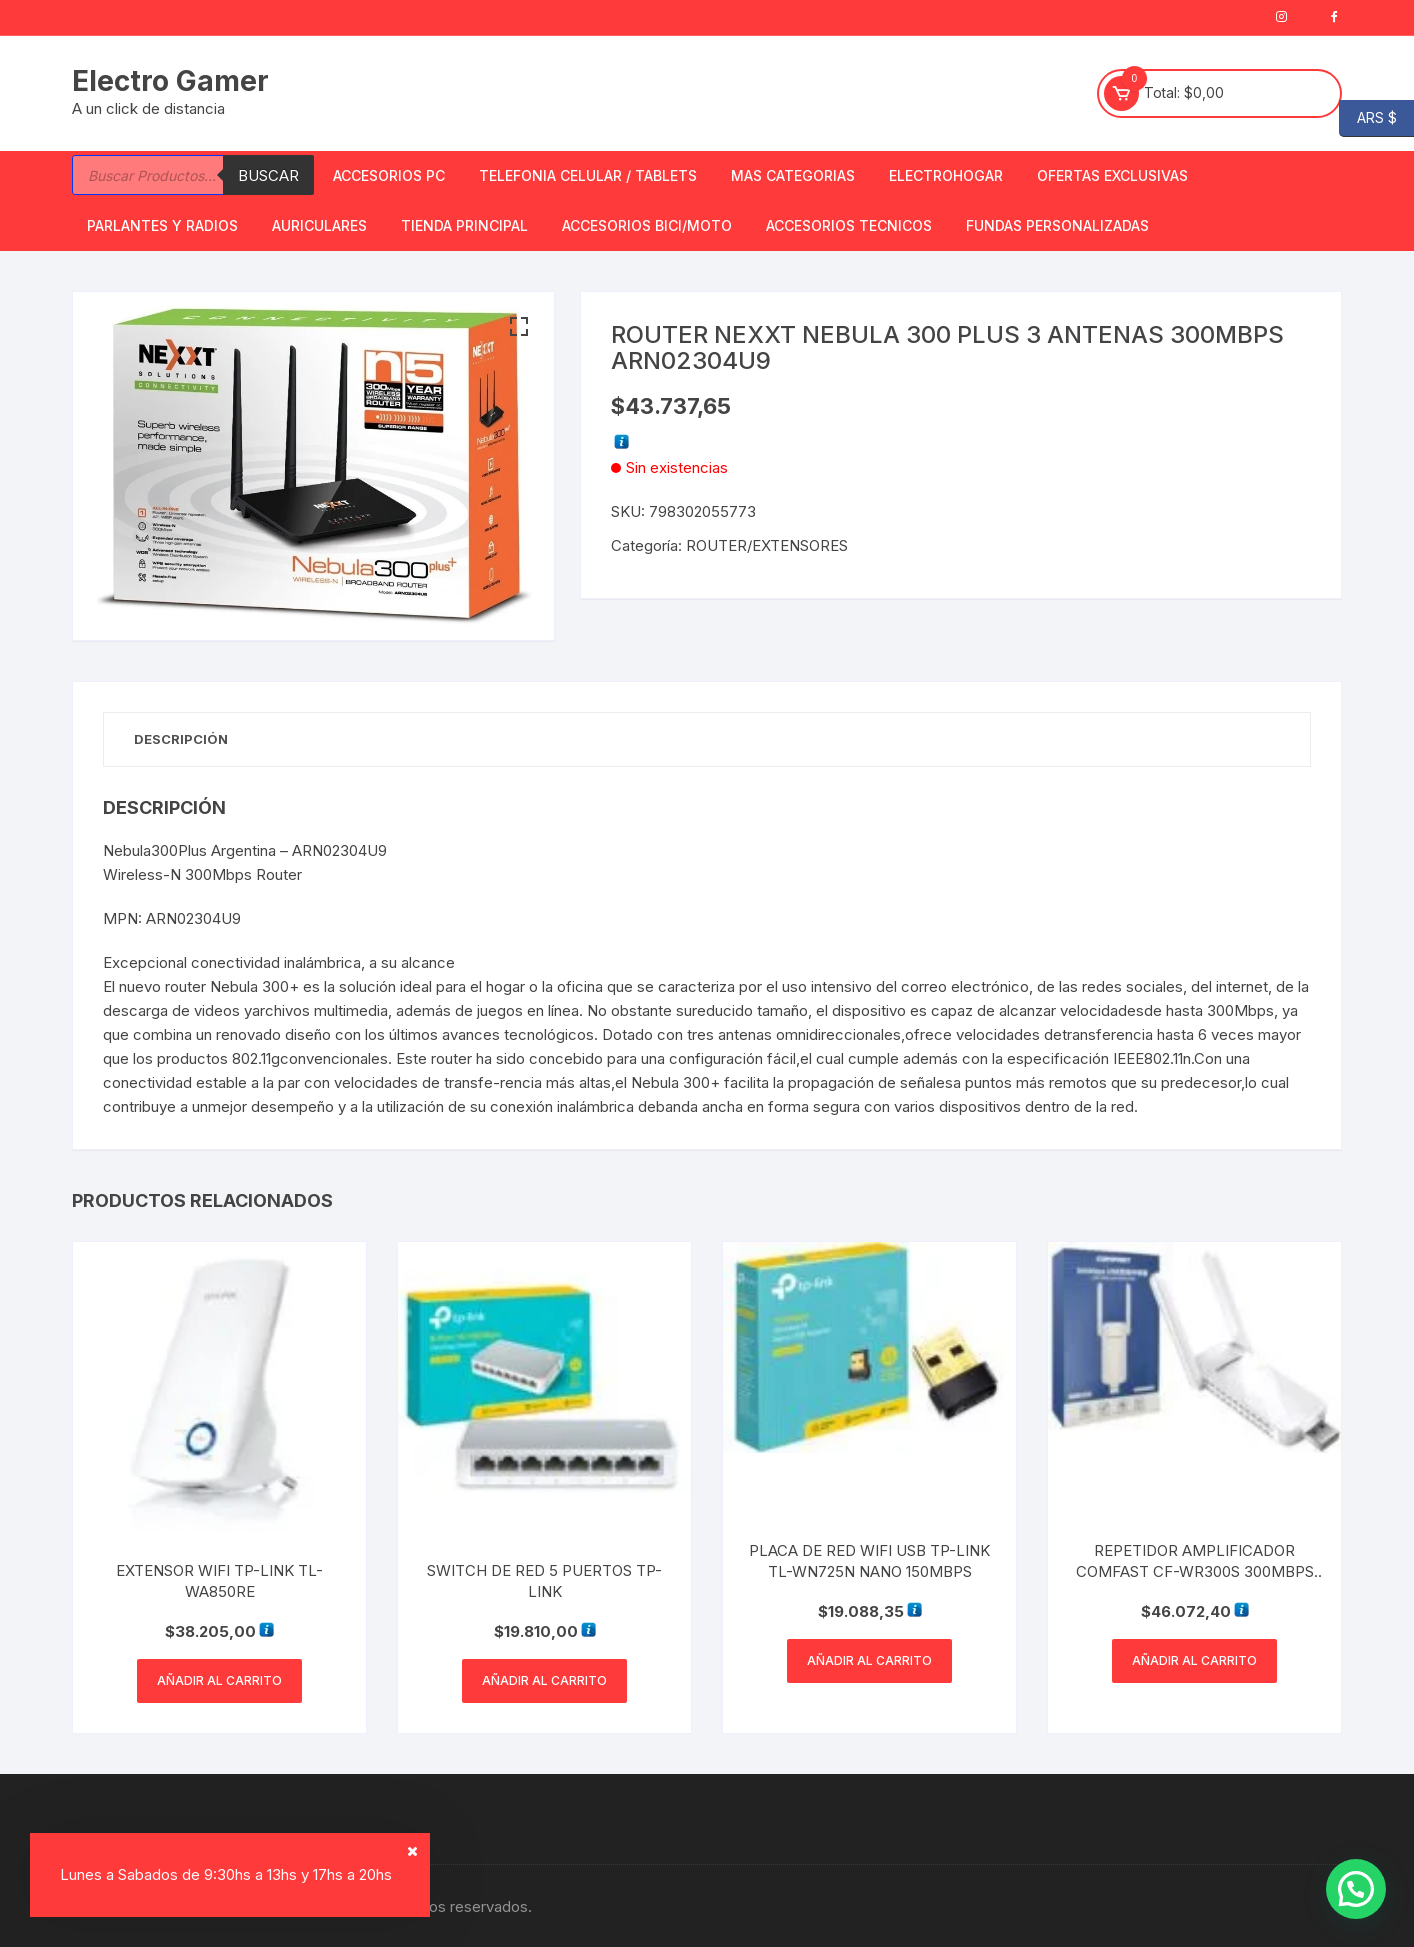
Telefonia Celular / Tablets (588, 175)
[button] (519, 327)
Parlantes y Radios (162, 225)
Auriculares (319, 225)
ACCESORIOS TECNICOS (849, 225)
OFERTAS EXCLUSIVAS (1112, 175)
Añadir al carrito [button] (219, 1680)
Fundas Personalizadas (1057, 225)
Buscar (268, 175)
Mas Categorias (793, 175)
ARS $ (1368, 118)
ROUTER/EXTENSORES (767, 545)
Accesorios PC (389, 175)
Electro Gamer (170, 81)
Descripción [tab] (181, 739)
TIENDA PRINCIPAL (464, 225)
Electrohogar (946, 175)
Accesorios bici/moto (647, 225)
